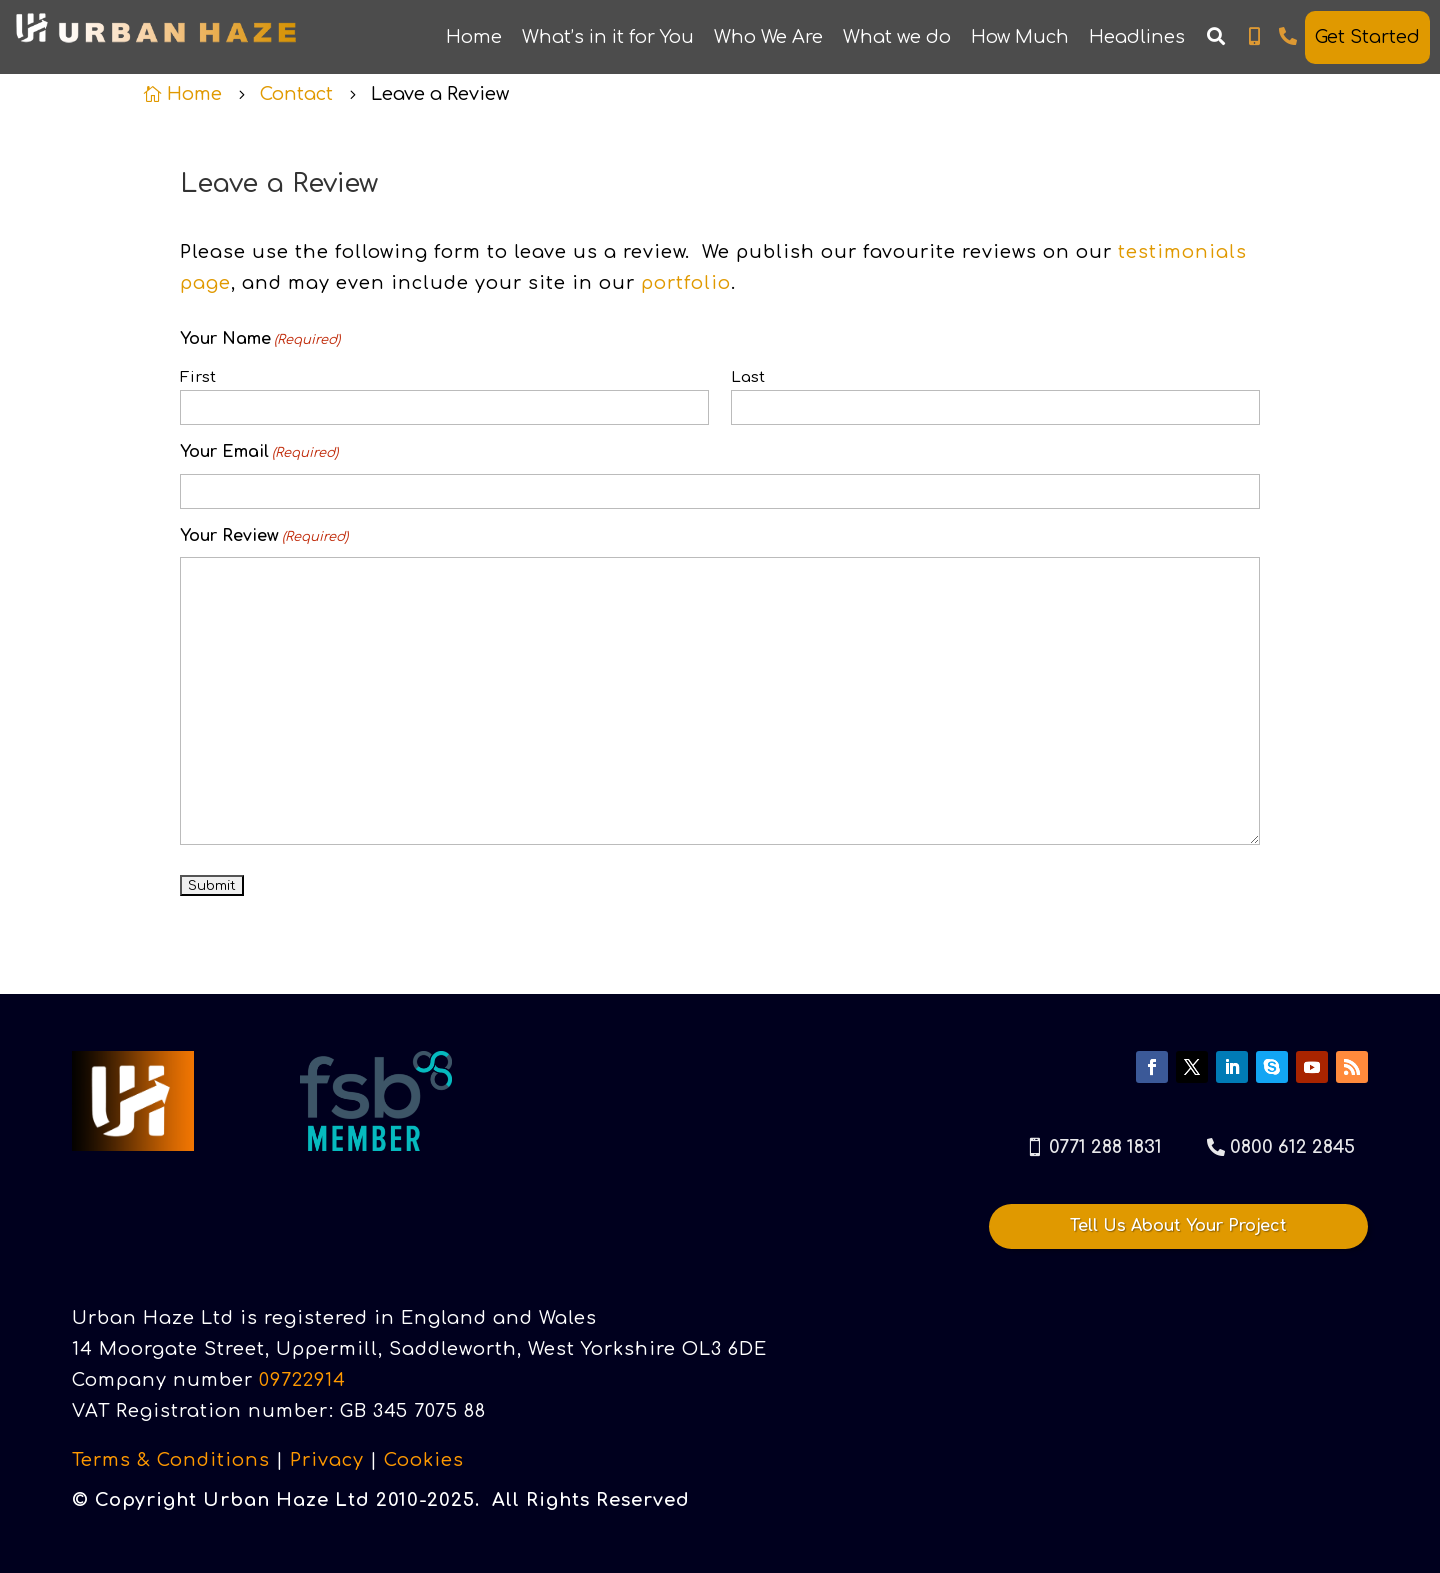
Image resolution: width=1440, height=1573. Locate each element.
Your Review (264, 538)
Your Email (259, 454)
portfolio (686, 283)
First (198, 377)
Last (748, 377)
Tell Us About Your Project (1178, 1226)
